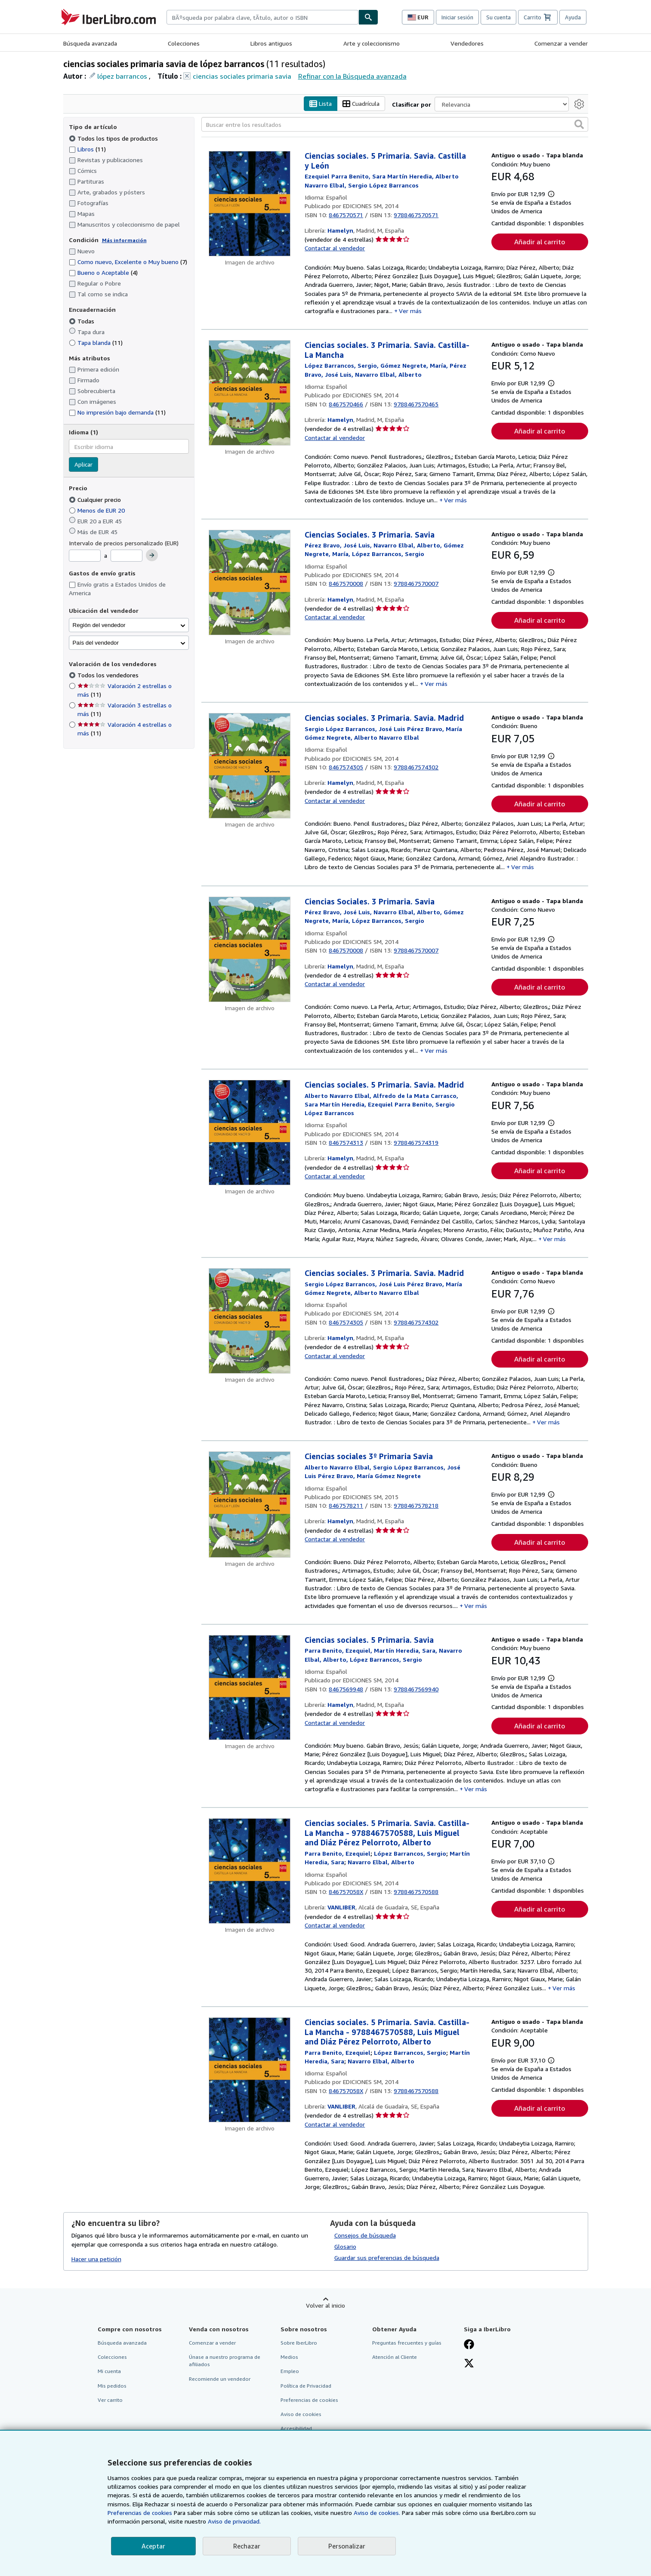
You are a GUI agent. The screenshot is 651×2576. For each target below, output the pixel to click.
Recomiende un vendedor (219, 2379)
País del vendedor (96, 642)
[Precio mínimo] (85, 556)
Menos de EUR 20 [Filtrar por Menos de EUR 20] (97, 510)
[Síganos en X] (469, 2364)
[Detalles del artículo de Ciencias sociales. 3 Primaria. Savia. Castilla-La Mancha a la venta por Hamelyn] (249, 393)
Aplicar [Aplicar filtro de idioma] (83, 464)
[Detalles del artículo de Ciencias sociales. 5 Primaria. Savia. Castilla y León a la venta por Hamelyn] (249, 203)
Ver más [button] (410, 311)
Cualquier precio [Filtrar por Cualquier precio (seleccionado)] (96, 499)
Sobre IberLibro (299, 2343)
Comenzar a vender (561, 43)
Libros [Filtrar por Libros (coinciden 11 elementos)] (87, 149)
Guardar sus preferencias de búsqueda (386, 2258)
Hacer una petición (96, 2258)
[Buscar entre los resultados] (394, 124)
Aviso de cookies (301, 2414)
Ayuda (573, 17)
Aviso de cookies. (377, 2512)
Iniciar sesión (457, 17)
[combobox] (262, 17)
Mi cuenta (109, 2371)
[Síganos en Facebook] (469, 2345)
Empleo (290, 2371)
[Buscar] (368, 17)
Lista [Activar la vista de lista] (320, 104)
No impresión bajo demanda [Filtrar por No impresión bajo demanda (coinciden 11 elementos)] (117, 412)
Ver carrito (110, 2400)
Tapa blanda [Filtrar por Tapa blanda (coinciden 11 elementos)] (96, 342)
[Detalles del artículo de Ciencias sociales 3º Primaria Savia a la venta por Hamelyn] (249, 1505)
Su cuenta (498, 17)
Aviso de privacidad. (234, 2521)
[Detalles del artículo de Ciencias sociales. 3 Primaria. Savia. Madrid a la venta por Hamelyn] (249, 766)
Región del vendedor (99, 625)
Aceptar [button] (153, 2546)
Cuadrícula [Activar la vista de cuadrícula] (360, 104)
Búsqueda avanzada (90, 43)
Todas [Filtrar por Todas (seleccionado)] (82, 321)
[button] (579, 124)
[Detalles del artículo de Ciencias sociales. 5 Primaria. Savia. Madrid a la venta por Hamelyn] (249, 1133)
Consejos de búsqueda (365, 2235)
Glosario (345, 2246)
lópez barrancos (122, 76)
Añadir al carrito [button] (539, 242)
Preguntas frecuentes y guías (406, 2343)
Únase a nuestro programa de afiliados (224, 2361)
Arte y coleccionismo (371, 43)
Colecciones (184, 43)
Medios (289, 2357)
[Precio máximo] (126, 556)
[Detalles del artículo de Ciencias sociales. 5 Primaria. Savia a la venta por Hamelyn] (249, 1687)
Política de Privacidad (306, 2385)
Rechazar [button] (246, 2546)
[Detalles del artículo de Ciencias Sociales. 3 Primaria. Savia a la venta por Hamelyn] (249, 583)
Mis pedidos (112, 2385)
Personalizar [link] (346, 2546)
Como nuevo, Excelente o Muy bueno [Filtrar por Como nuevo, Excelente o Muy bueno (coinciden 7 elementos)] (128, 262)
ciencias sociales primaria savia (242, 76)
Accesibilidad (296, 2428)
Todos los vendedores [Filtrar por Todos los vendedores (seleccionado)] (108, 675)
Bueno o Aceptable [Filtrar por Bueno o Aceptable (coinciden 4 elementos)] (103, 273)
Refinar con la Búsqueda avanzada (352, 76)
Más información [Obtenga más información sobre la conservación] (124, 240)
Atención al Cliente (394, 2357)
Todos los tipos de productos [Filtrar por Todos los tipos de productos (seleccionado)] (114, 138)
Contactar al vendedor (335, 248)
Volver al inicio (325, 2305)
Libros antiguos (271, 43)
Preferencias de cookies (140, 2512)
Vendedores (467, 43)
